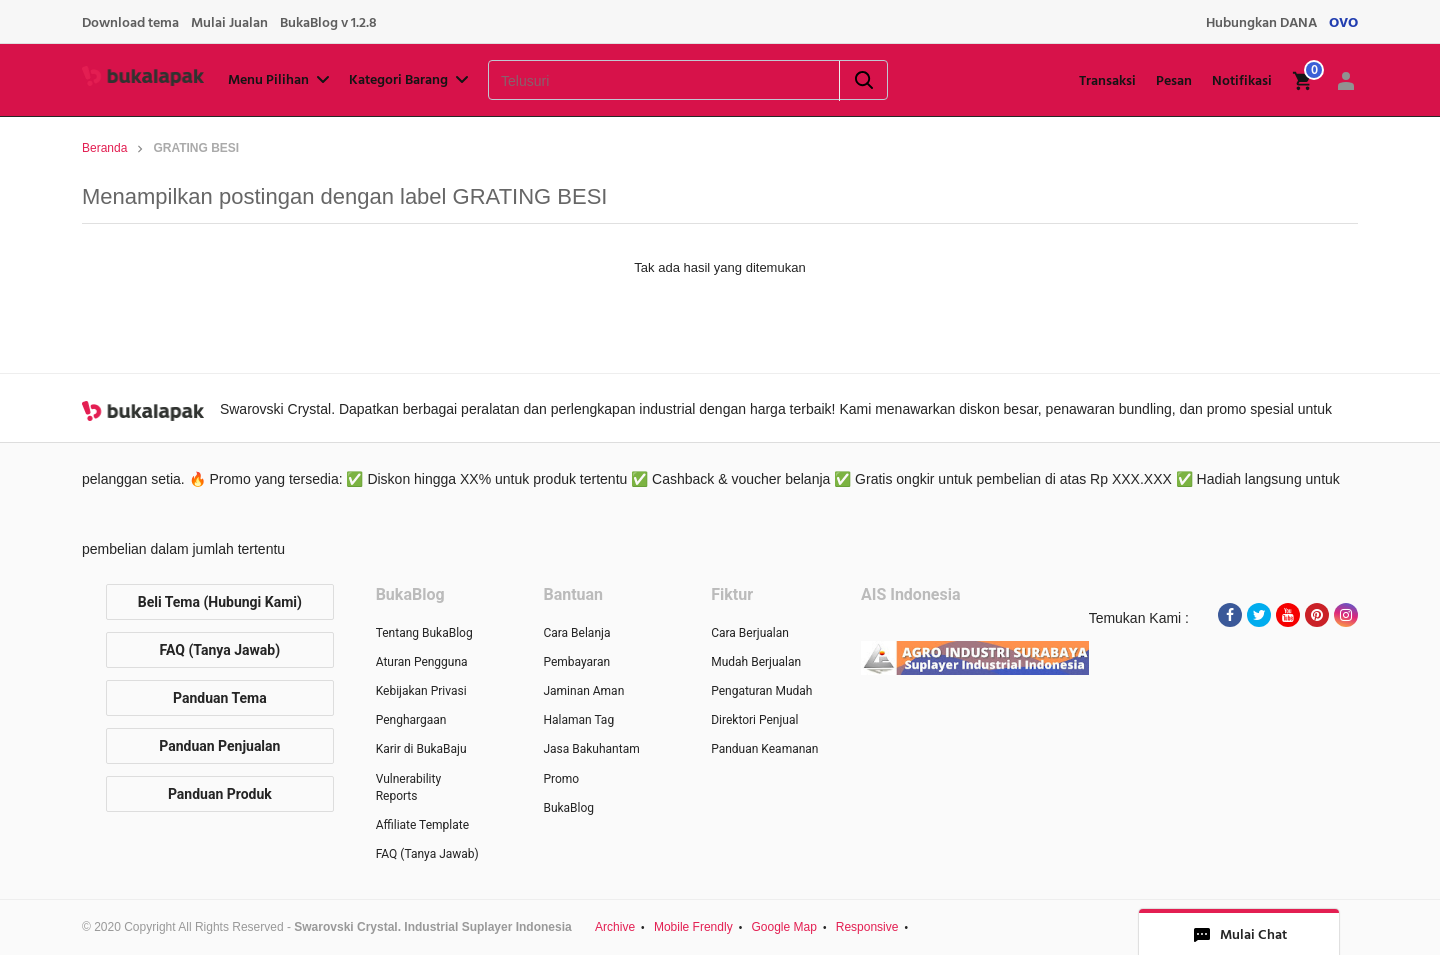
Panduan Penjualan (219, 746)
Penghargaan (411, 720)
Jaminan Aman (583, 691)
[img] (1303, 81)
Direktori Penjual (754, 720)
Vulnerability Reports (408, 787)
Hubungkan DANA (1261, 23)
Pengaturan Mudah (761, 691)
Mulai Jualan (229, 23)
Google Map (784, 927)
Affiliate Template (422, 825)
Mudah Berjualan (756, 662)
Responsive (867, 927)
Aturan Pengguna (422, 662)
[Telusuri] (638, 81)
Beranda (104, 148)
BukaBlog (568, 808)
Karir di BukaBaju (421, 749)
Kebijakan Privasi (421, 691)
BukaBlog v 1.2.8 (328, 23)
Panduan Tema (220, 698)
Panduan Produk (220, 794)
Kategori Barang (410, 80)
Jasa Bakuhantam (591, 749)
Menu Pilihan (280, 80)
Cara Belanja (576, 633)
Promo (561, 779)
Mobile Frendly (693, 927)
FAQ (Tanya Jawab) (220, 650)
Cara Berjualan (750, 633)
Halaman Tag (578, 720)
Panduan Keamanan (764, 749)
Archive (615, 927)
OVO (1343, 23)
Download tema (130, 23)
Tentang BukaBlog (424, 633)
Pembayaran (576, 662)
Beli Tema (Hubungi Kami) (220, 602)
